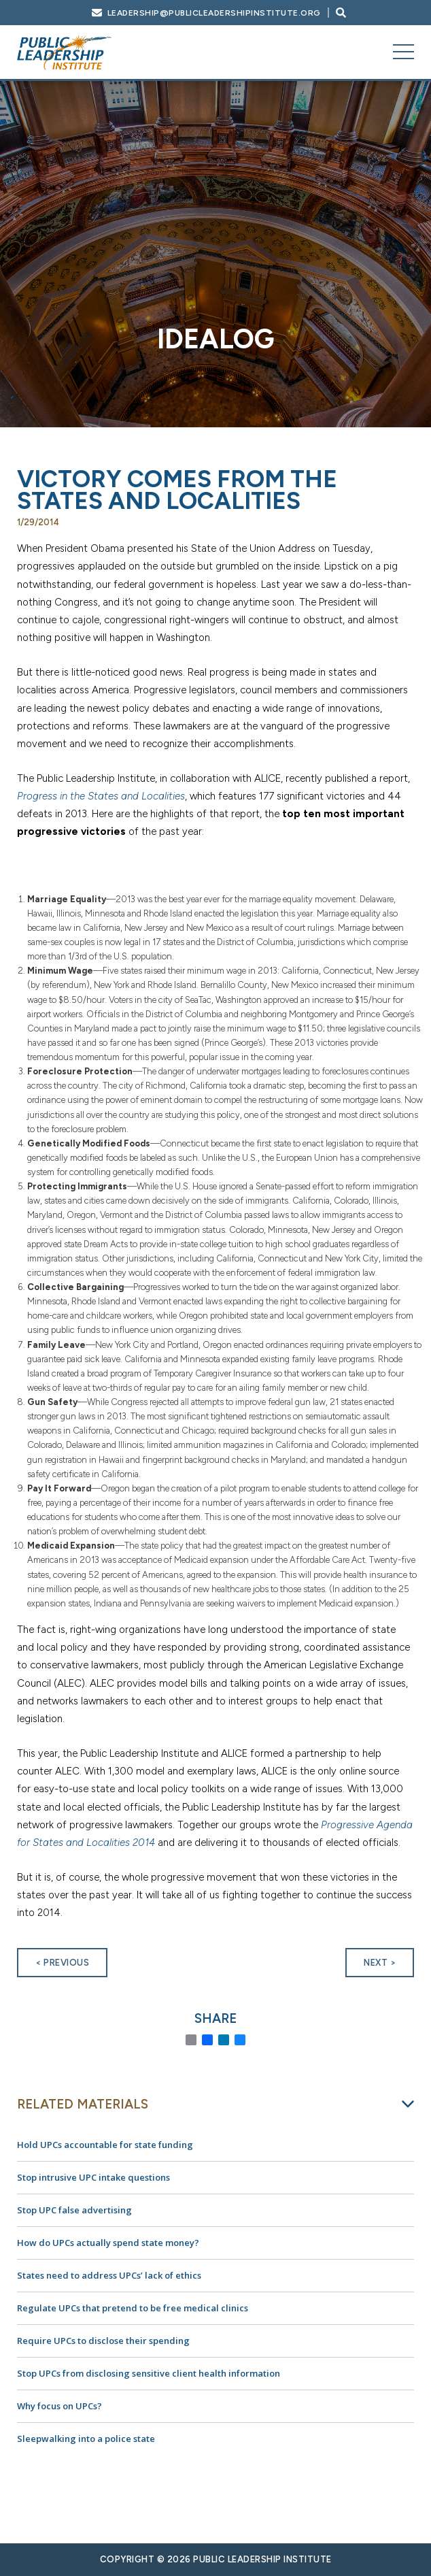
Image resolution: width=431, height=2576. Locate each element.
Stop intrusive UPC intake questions (93, 2177)
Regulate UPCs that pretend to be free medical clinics (132, 2308)
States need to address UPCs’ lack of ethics (109, 2275)
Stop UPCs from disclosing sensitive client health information (148, 2373)
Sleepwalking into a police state (86, 2438)
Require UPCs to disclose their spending (103, 2340)
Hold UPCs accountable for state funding (105, 2145)
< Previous (62, 1963)
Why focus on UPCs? (59, 2406)
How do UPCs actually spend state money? (108, 2242)
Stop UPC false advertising (74, 2210)
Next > (380, 1963)
